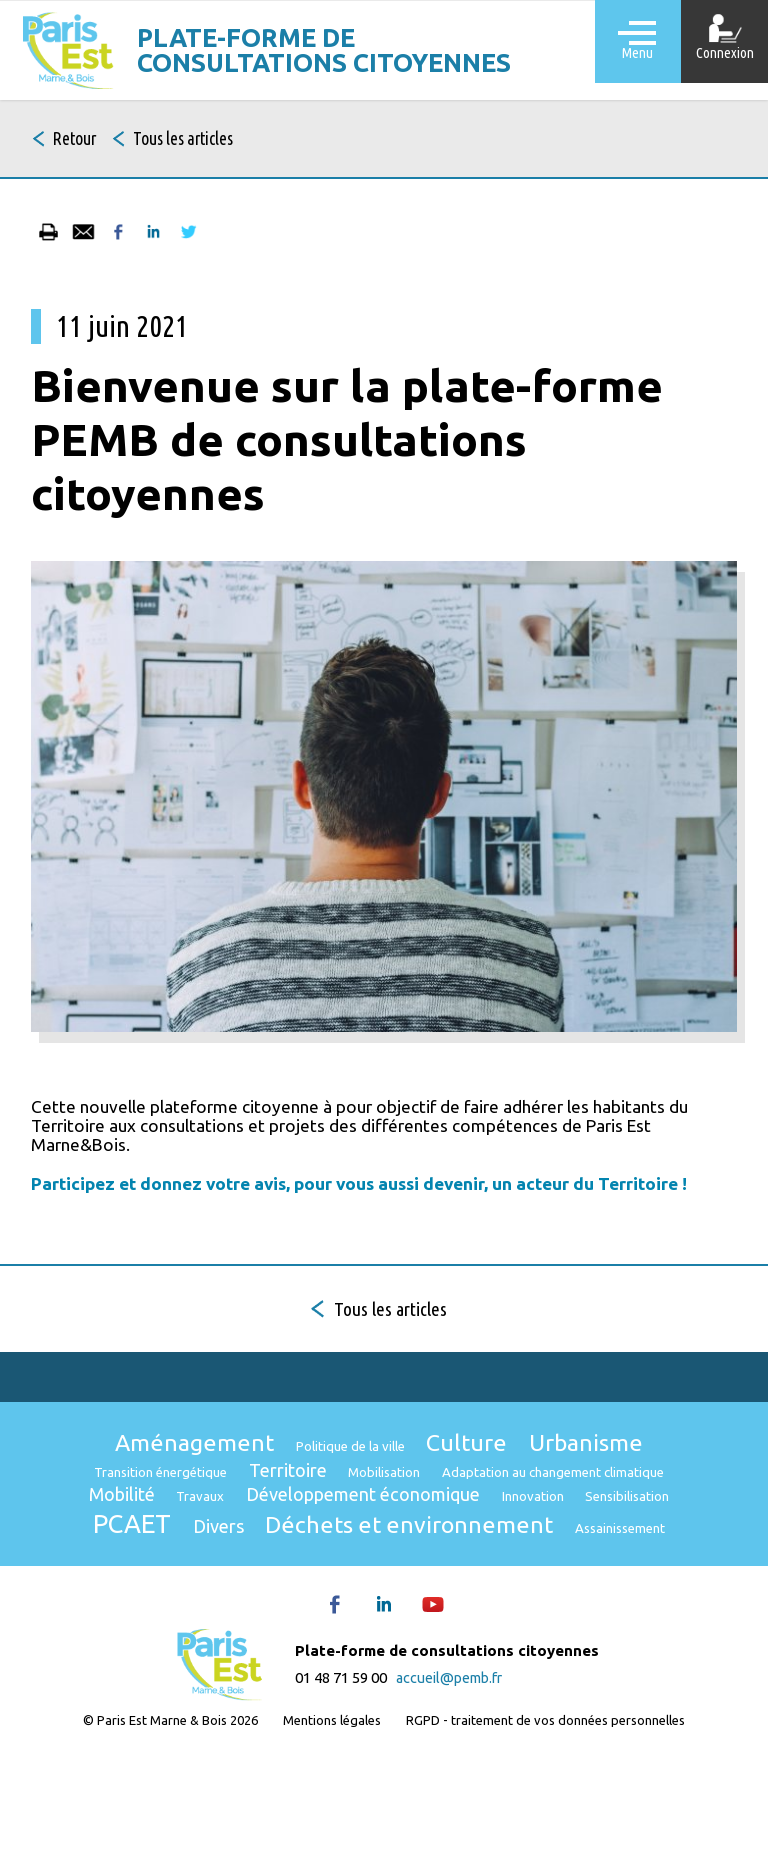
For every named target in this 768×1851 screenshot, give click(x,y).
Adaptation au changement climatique (288, 1531)
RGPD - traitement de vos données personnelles (550, 1808)
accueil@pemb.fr (448, 1757)
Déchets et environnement (354, 1604)
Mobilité (482, 1529)
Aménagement (167, 1464)
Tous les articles (214, 141)
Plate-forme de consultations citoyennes (338, 50)
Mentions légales (330, 1808)
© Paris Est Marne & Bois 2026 (164, 1808)
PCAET (643, 1565)
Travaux (573, 1531)
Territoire (416, 1498)
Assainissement (597, 1608)
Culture (480, 1464)
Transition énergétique (266, 1500)
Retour (83, 141)
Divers (136, 1606)
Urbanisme (615, 1464)
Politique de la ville (346, 1468)
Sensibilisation (521, 1570)
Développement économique (207, 1568)
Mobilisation (528, 1500)
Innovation (409, 1570)
